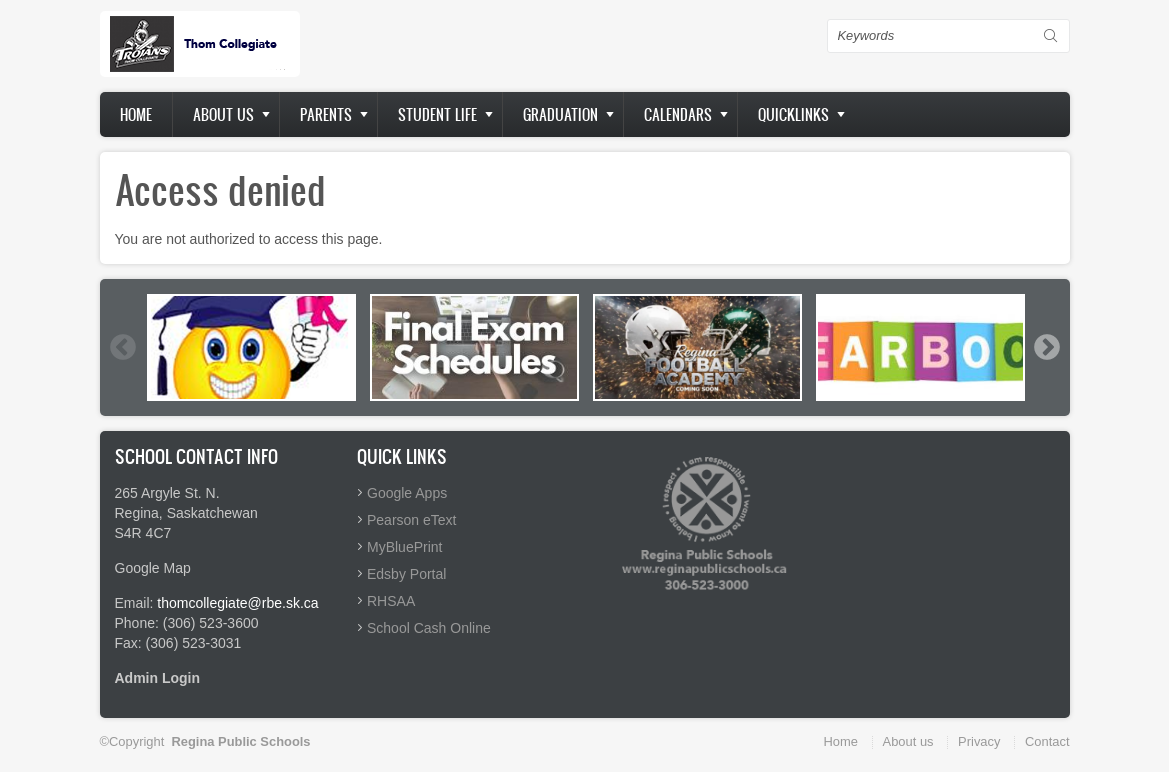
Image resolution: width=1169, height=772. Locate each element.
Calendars (678, 114)
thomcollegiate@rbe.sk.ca (237, 603)
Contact (1047, 741)
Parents (326, 114)
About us (223, 114)
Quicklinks (793, 114)
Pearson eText (412, 520)
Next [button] (1046, 347)
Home (136, 114)
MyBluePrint (404, 547)
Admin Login (158, 678)
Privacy (979, 741)
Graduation (560, 114)
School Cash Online (429, 628)
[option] (251, 347)
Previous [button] (122, 347)
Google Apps (407, 493)
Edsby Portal (406, 574)
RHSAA (391, 601)
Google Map (153, 568)
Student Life (437, 114)
